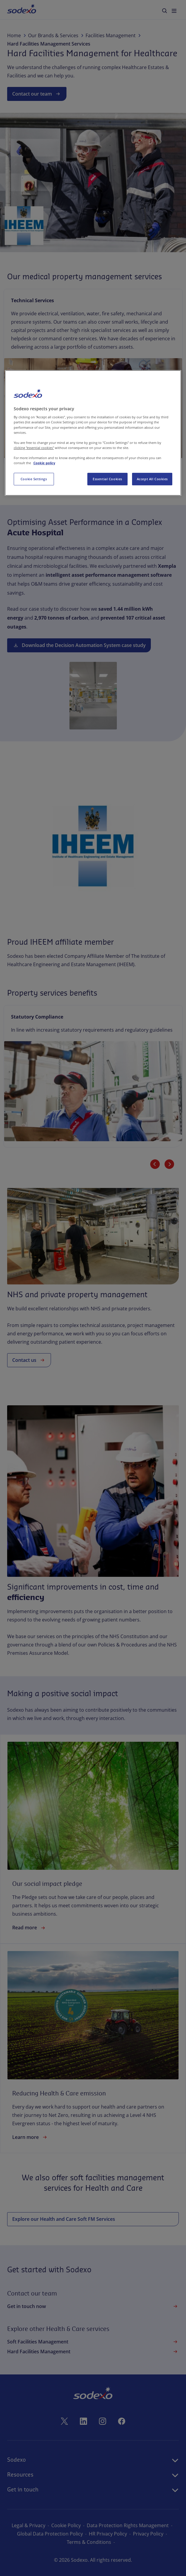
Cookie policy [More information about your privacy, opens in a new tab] (44, 463)
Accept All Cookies (152, 479)
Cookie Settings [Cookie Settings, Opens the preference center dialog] (34, 479)
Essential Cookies (107, 479)
